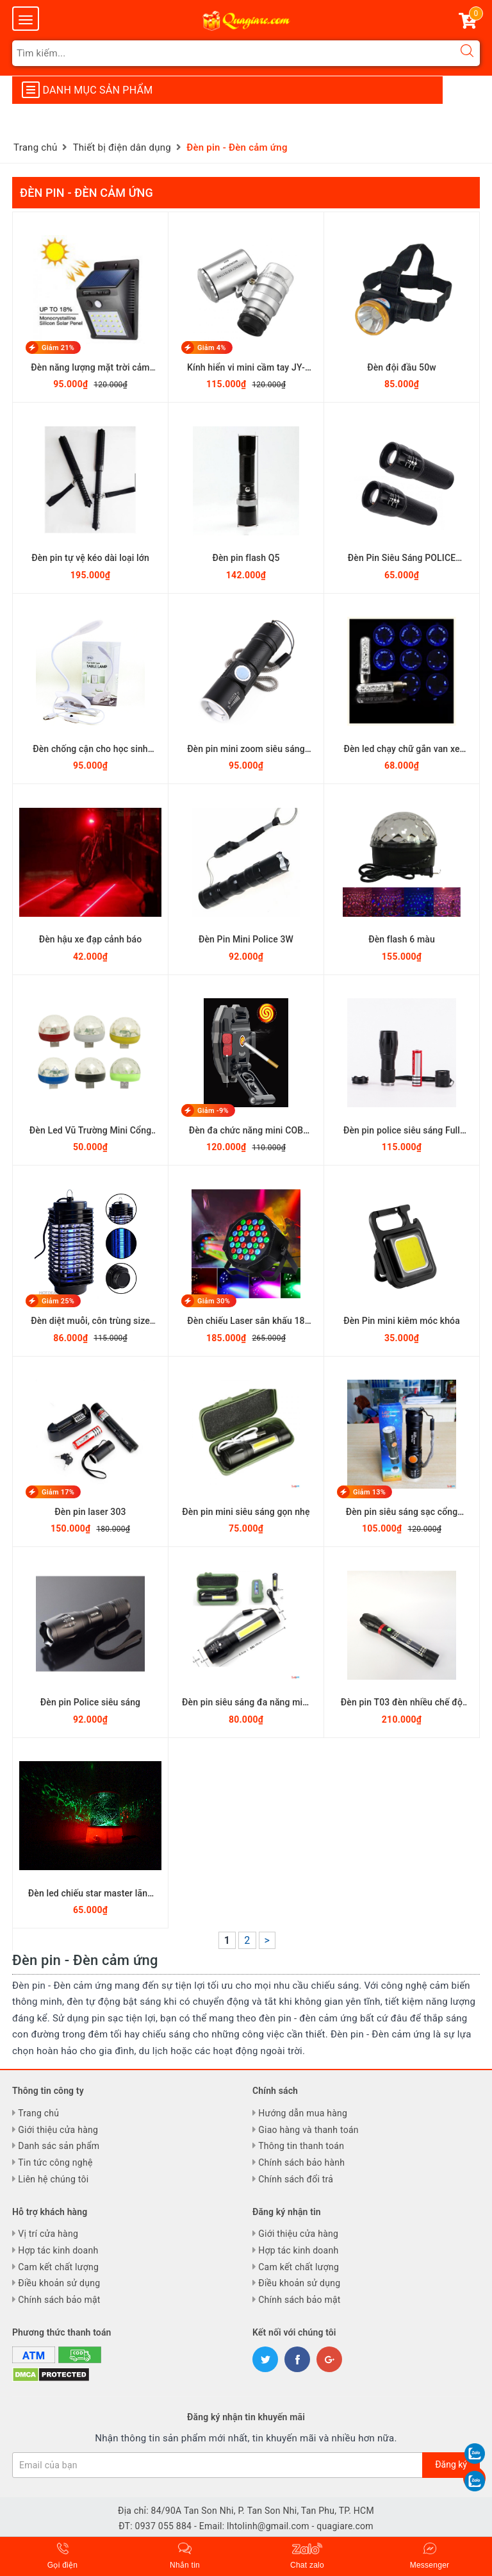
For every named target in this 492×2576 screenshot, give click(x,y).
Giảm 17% (58, 1492)
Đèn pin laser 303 (90, 1512)
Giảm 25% (58, 1301)
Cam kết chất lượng (58, 2267)
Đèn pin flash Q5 (245, 558)
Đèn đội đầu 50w (401, 367)
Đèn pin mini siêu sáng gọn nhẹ (245, 1512)
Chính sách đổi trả (295, 2179)
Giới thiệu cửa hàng (58, 2130)
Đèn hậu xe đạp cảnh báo (90, 939)
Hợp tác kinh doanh (58, 2250)
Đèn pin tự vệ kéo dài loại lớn (90, 558)
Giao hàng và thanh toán (308, 2130)
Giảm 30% (213, 1301)
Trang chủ (38, 2113)
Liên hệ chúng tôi (53, 2179)
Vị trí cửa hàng (48, 2234)
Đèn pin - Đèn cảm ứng (86, 192)
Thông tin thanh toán (301, 2146)
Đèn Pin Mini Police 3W (246, 939)
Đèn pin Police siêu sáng (90, 1702)
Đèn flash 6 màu (401, 939)
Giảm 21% (58, 348)
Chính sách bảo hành (301, 2162)
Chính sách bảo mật (59, 2300)
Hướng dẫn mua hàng (302, 2113)
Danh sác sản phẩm (58, 2146)
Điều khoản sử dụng (59, 2283)
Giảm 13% (369, 1492)
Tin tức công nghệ (55, 2162)
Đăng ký (451, 2464)
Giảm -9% (213, 1111)
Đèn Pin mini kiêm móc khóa (401, 1321)
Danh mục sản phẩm (87, 89)
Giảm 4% (211, 348)
